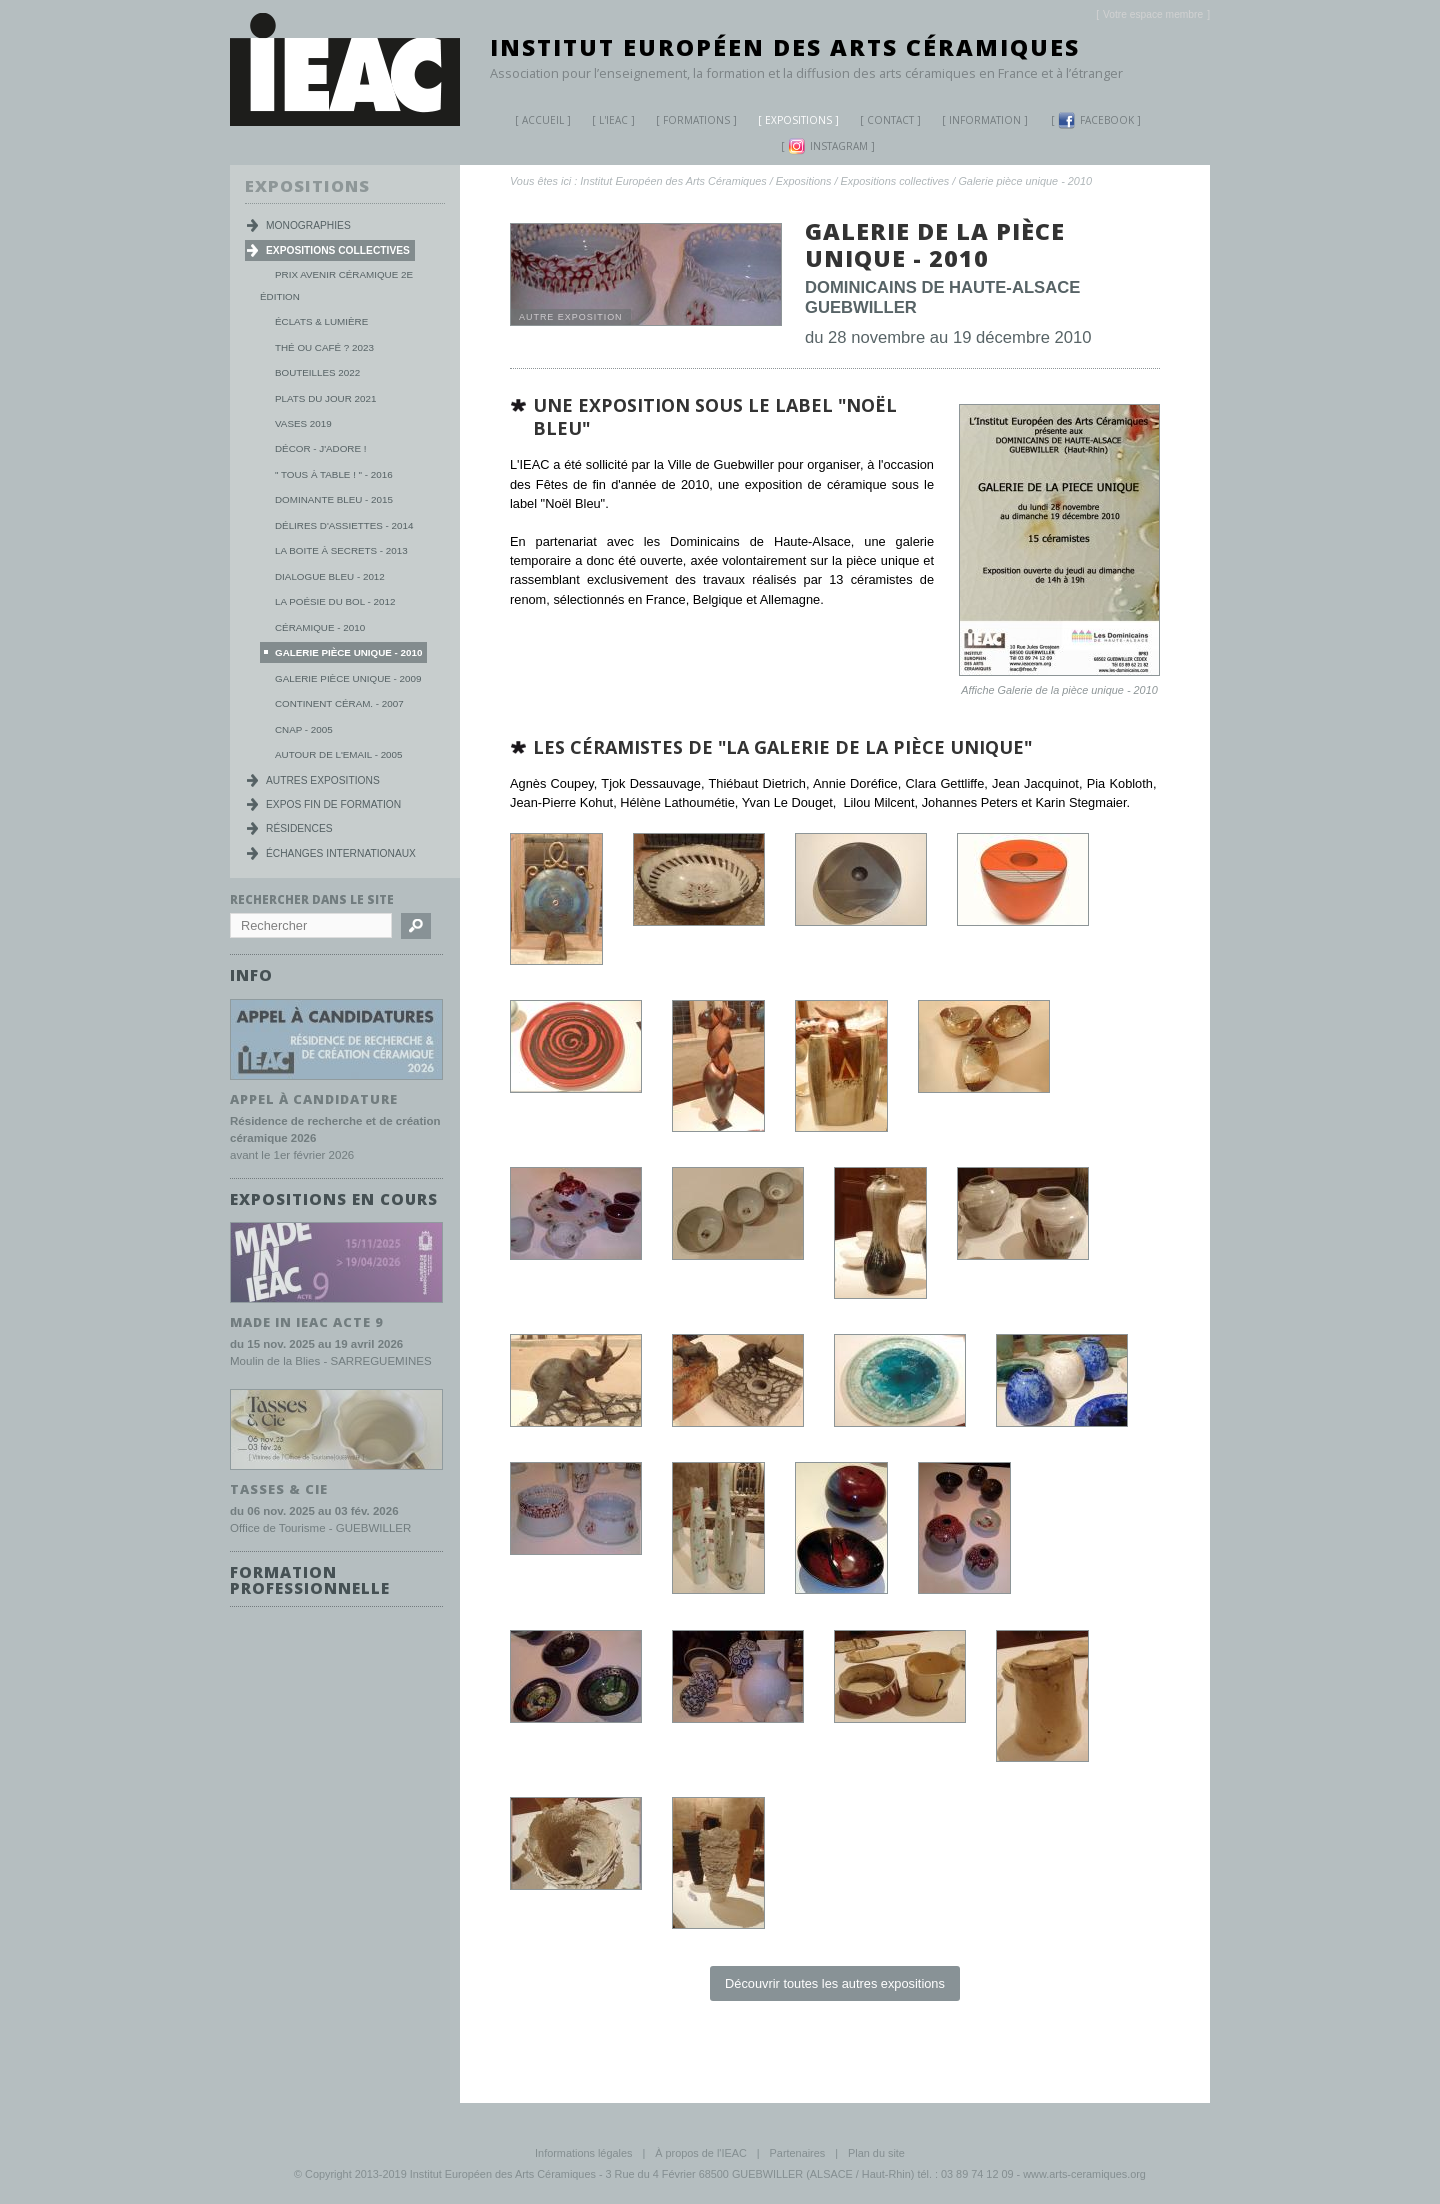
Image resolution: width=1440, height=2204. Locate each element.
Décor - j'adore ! (320, 448)
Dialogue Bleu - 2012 (330, 576)
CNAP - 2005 (304, 729)
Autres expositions (323, 780)
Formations (689, 122)
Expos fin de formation (333, 804)
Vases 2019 (303, 423)
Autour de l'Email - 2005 (339, 754)
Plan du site (876, 2153)
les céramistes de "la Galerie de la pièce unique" (782, 747)
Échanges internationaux (341, 853)
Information (985, 120)
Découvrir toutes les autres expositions (835, 1983)
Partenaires (798, 2153)
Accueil (543, 120)
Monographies (308, 225)
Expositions (791, 122)
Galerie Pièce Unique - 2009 (348, 678)
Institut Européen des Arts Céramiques (785, 47)
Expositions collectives (895, 181)
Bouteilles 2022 (317, 372)
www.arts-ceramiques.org (1084, 2174)
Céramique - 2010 (320, 627)
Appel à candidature (314, 1099)
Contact (890, 120)
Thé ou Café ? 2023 (324, 347)
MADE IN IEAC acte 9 (307, 1322)
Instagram (828, 146)
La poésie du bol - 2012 (335, 601)
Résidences (299, 828)
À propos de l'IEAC (701, 2153)
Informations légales (583, 2153)
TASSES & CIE (279, 1488)
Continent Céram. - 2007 (339, 703)
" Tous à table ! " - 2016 (334, 474)
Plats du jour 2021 (325, 398)
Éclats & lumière (321, 321)
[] (1153, 14)
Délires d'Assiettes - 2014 (344, 525)
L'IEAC (606, 122)
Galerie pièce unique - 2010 (1025, 181)
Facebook (1096, 120)
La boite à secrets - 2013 (341, 550)
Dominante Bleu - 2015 (334, 499)
